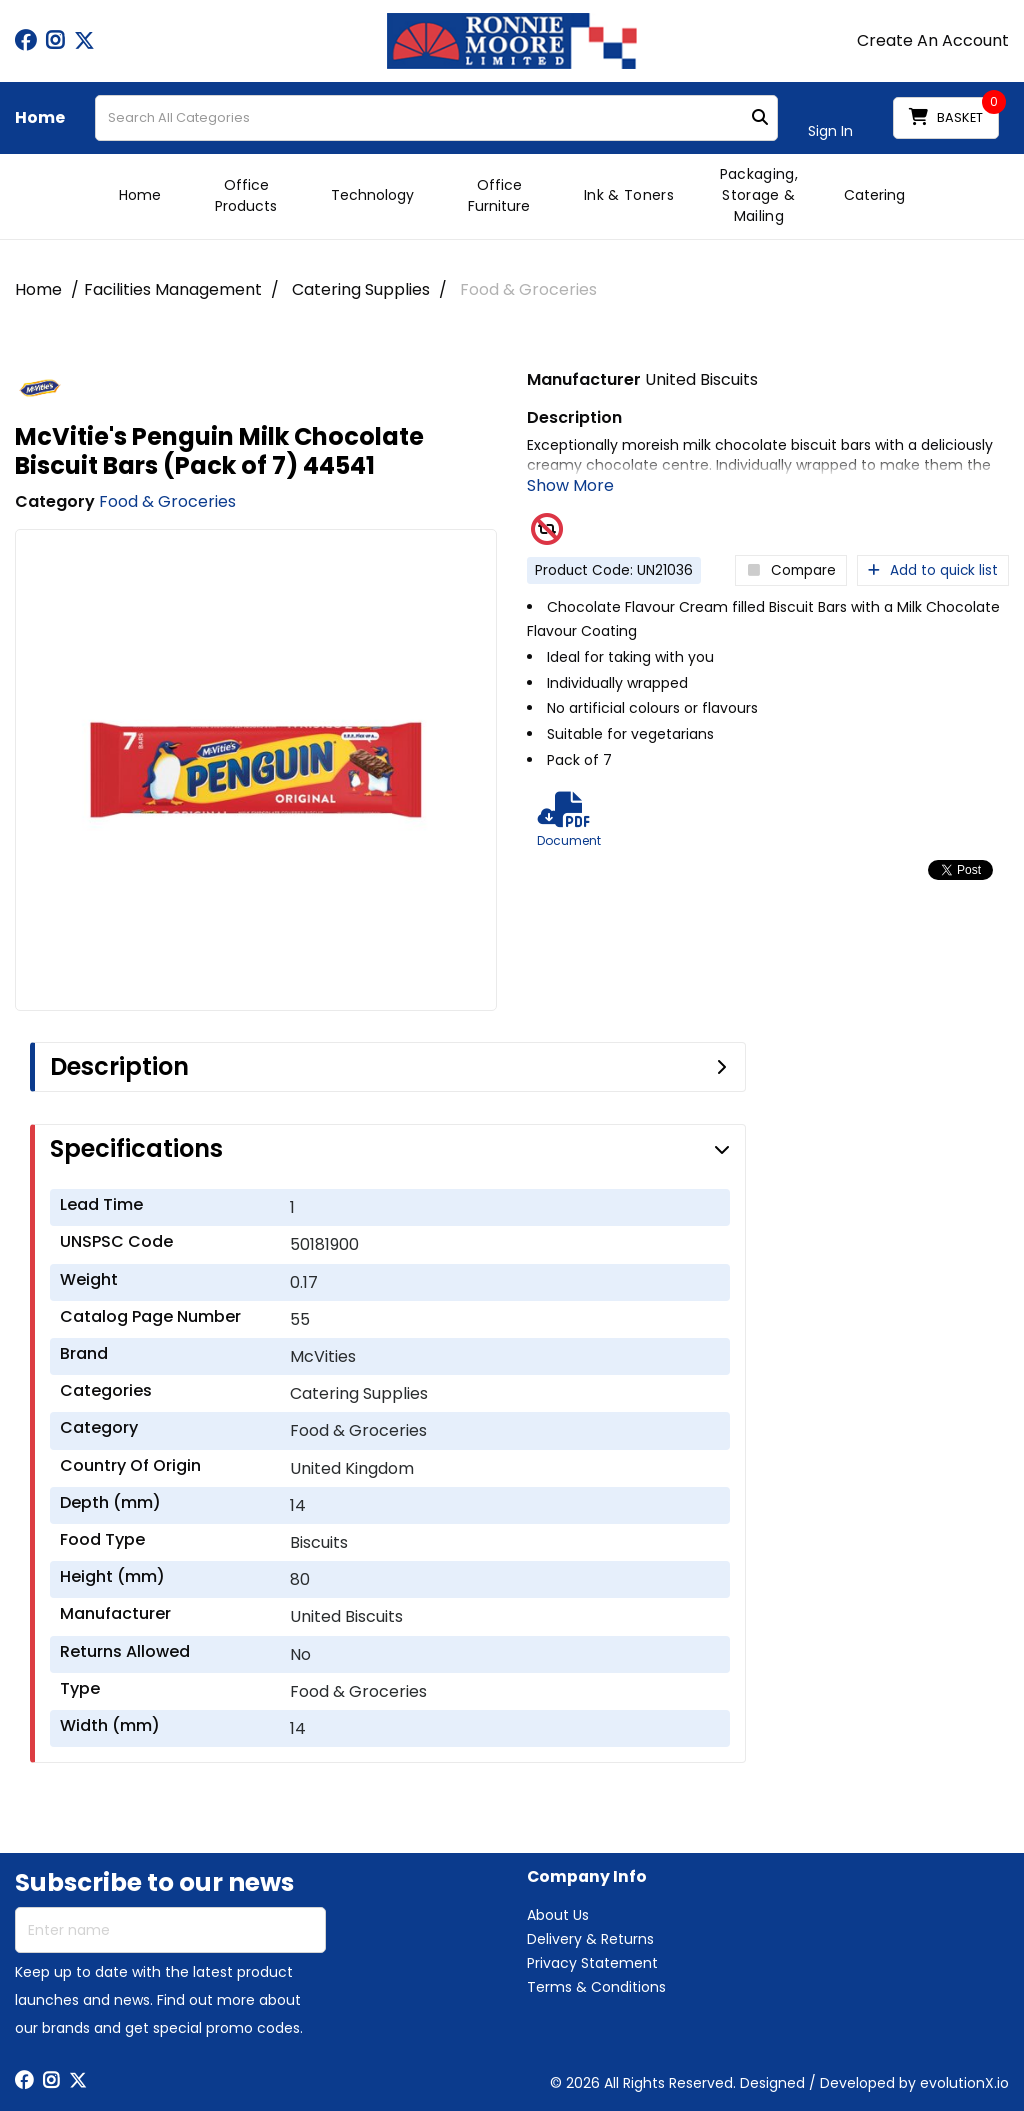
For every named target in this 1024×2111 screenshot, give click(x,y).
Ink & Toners (629, 195)
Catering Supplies (361, 289)
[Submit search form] (760, 118)
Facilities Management (173, 289)
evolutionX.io (964, 2083)
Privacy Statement (592, 1963)
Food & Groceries (528, 289)
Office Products (246, 195)
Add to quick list (933, 570)
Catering (874, 195)
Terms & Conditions (596, 1987)
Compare (791, 570)
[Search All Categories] (436, 118)
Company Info (587, 1877)
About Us (558, 1915)
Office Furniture (499, 195)
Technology (372, 195)
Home (40, 118)
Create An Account (933, 41)
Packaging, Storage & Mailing (759, 195)
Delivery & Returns (590, 1939)
